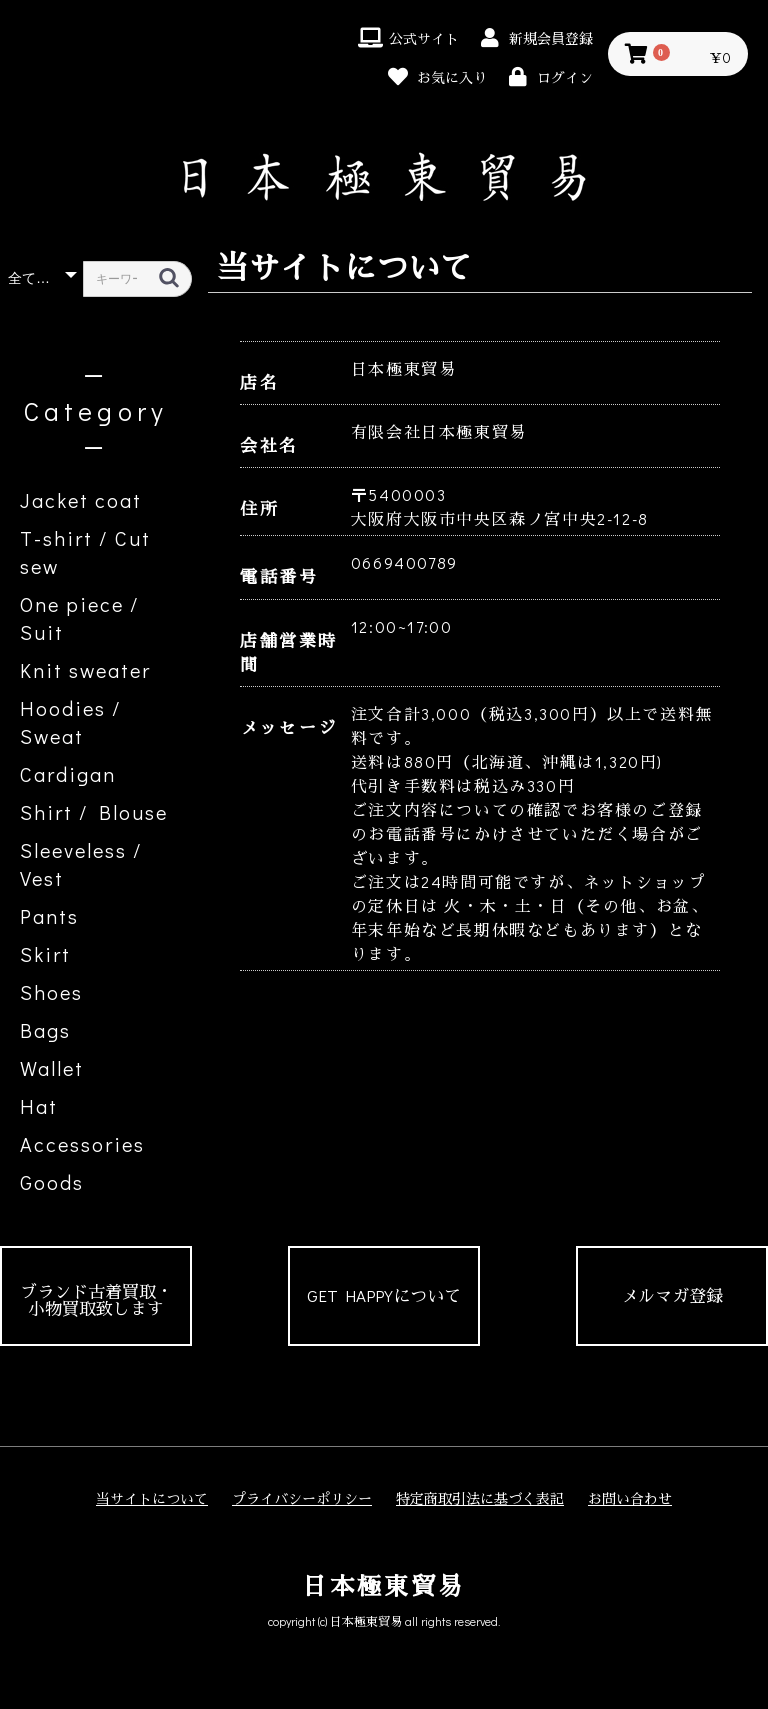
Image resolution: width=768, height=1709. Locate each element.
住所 (259, 508)
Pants (49, 916)
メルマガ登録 (672, 1295)
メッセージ (289, 727)
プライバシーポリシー (302, 1498)
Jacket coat (81, 500)
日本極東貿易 (383, 1585)
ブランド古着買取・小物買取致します (96, 1300)
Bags (45, 1030)
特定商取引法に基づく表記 (480, 1498)
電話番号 (279, 576)
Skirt (45, 954)
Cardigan (68, 774)
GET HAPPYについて (384, 1295)
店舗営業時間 (289, 652)
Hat (39, 1106)
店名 (259, 382)
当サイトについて (152, 1498)
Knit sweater (85, 670)
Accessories (82, 1144)
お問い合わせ (630, 1498)
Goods (52, 1182)
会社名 (269, 445)
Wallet (52, 1068)
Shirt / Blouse (94, 812)
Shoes (51, 992)
